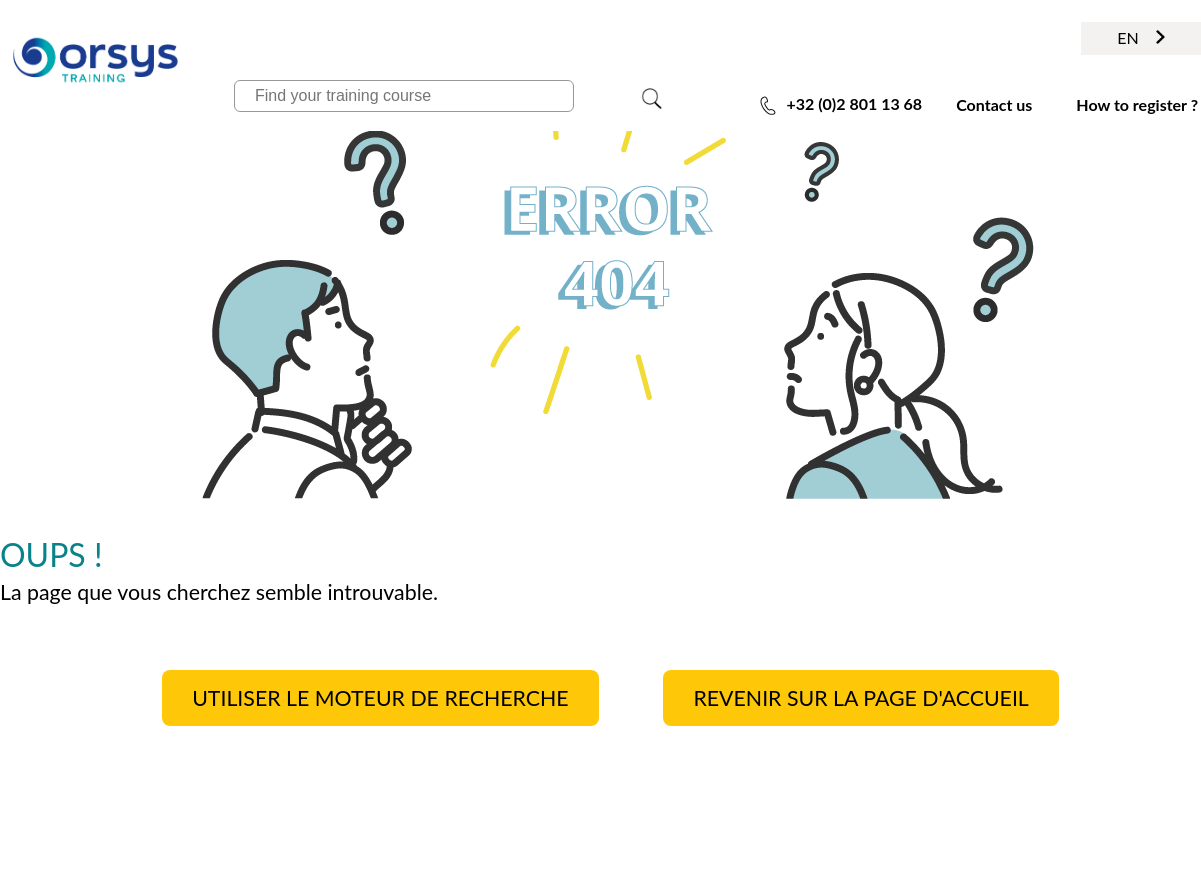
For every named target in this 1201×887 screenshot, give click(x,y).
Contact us (994, 104)
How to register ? (1137, 104)
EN (1141, 37)
